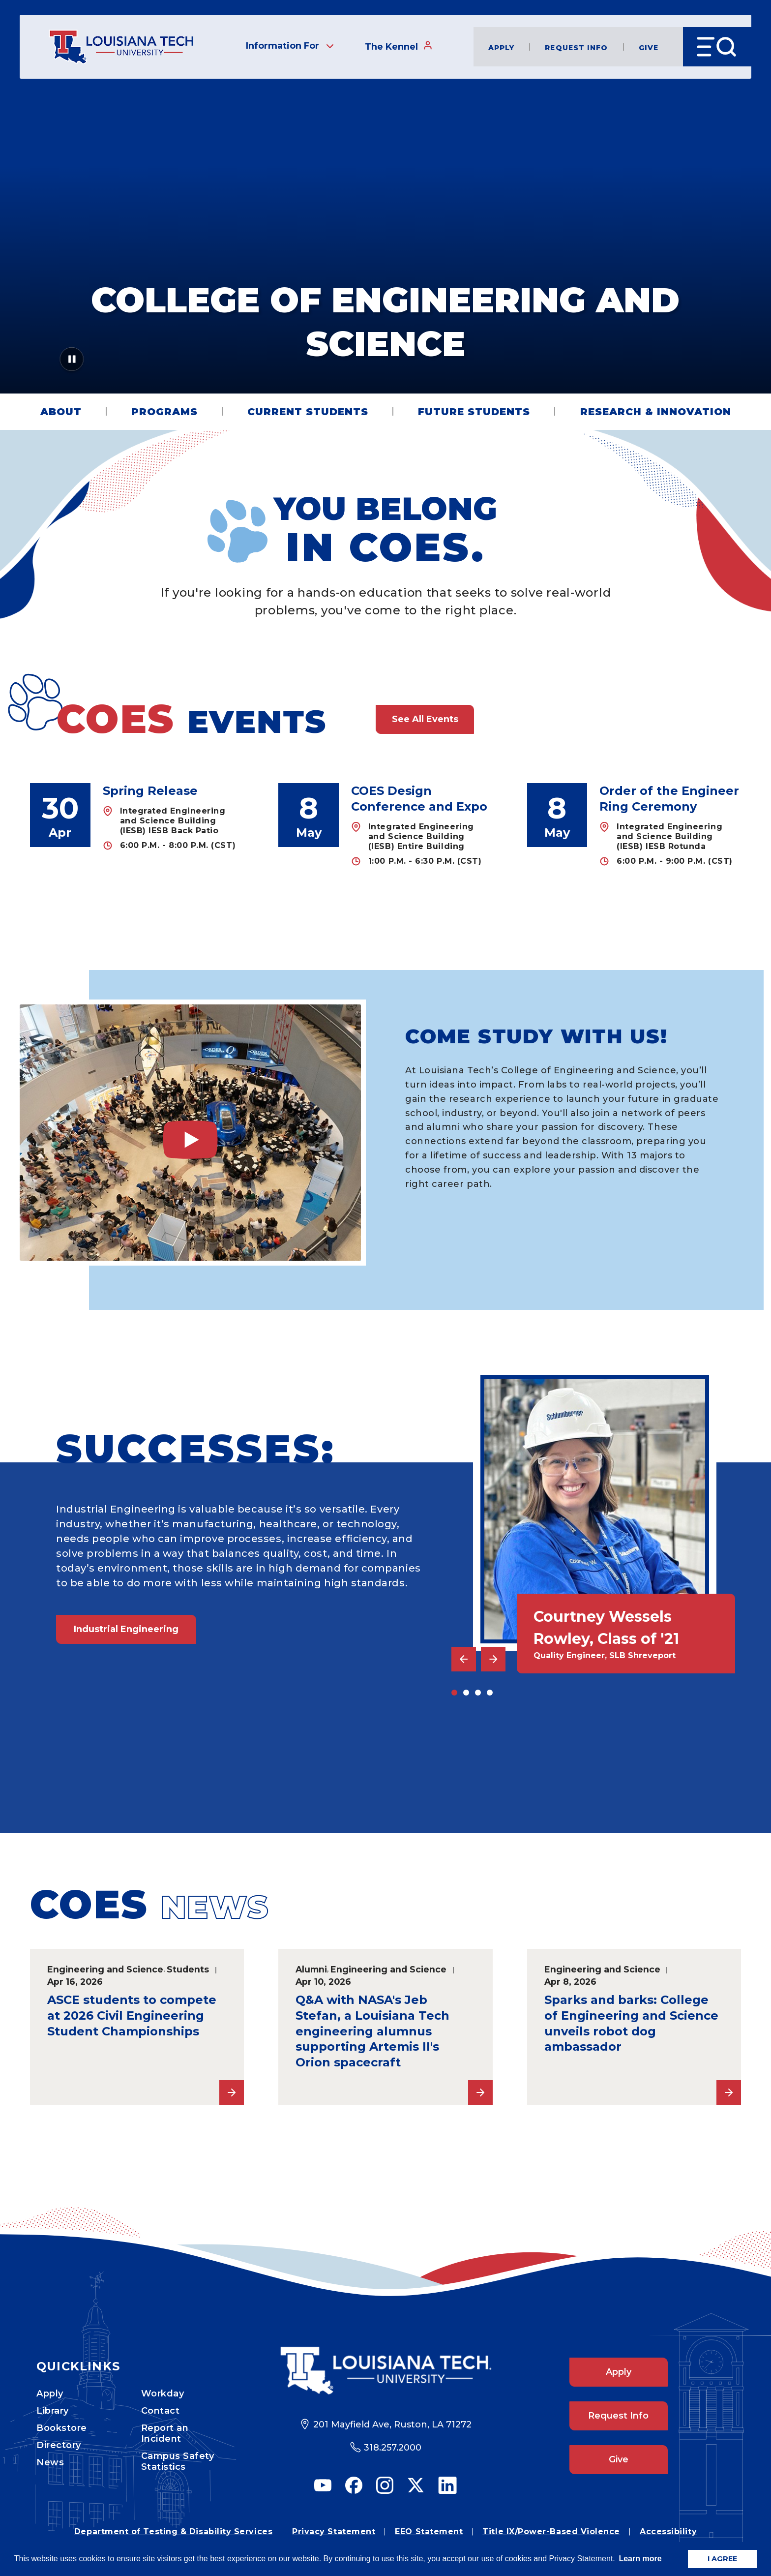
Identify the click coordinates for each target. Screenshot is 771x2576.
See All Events (425, 719)
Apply (501, 47)
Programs (164, 412)
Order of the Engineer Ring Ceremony (669, 799)
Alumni (311, 1969)
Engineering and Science (105, 1969)
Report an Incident (165, 2433)
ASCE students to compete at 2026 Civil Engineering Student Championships (131, 2015)
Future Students (474, 412)
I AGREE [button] (722, 2558)
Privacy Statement (333, 2531)
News (50, 2462)
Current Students (307, 412)
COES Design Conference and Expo (419, 799)
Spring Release (150, 791)
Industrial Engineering (126, 1629)
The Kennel (399, 46)
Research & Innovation (655, 412)
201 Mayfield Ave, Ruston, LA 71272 (392, 2424)
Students (188, 1969)
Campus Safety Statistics (177, 2461)
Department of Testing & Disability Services (173, 2531)
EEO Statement (429, 2531)
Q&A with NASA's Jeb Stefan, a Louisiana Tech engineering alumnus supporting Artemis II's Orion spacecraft (372, 2031)
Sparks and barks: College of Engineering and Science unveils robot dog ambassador (631, 2023)
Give (648, 47)
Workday (162, 2393)
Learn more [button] (640, 2558)
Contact (160, 2410)
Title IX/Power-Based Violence (551, 2531)
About (61, 412)
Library (52, 2410)
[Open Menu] (717, 46)
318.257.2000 (392, 2447)
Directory (58, 2445)
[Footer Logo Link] (385, 2370)
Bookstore (61, 2428)
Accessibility (668, 2531)
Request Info (576, 47)
